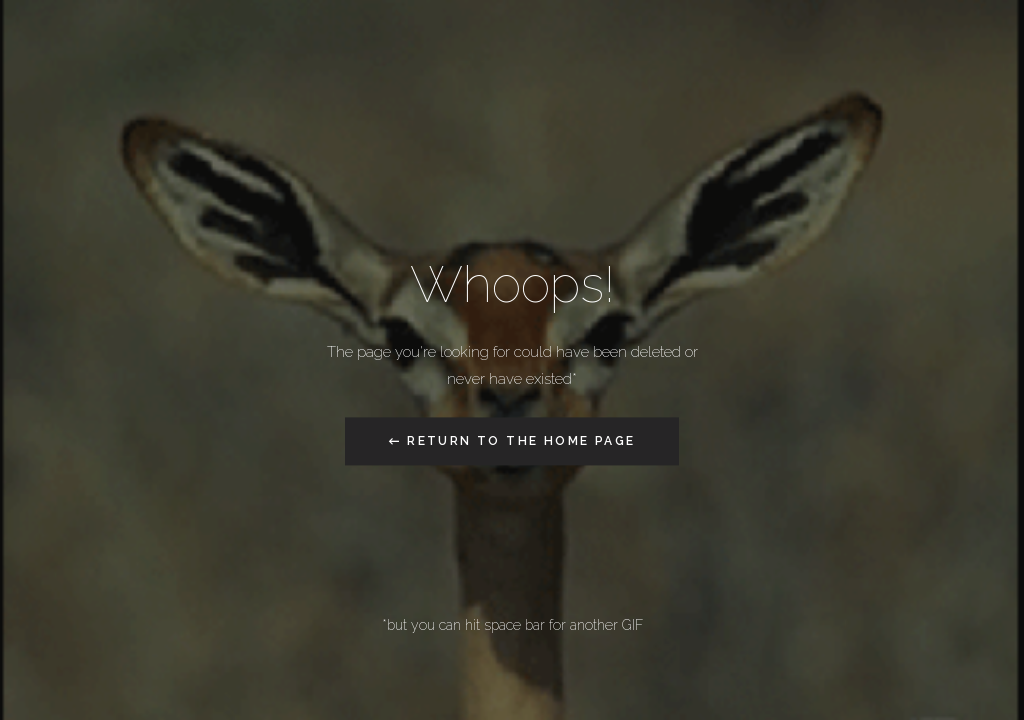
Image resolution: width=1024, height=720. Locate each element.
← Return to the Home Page (512, 442)
